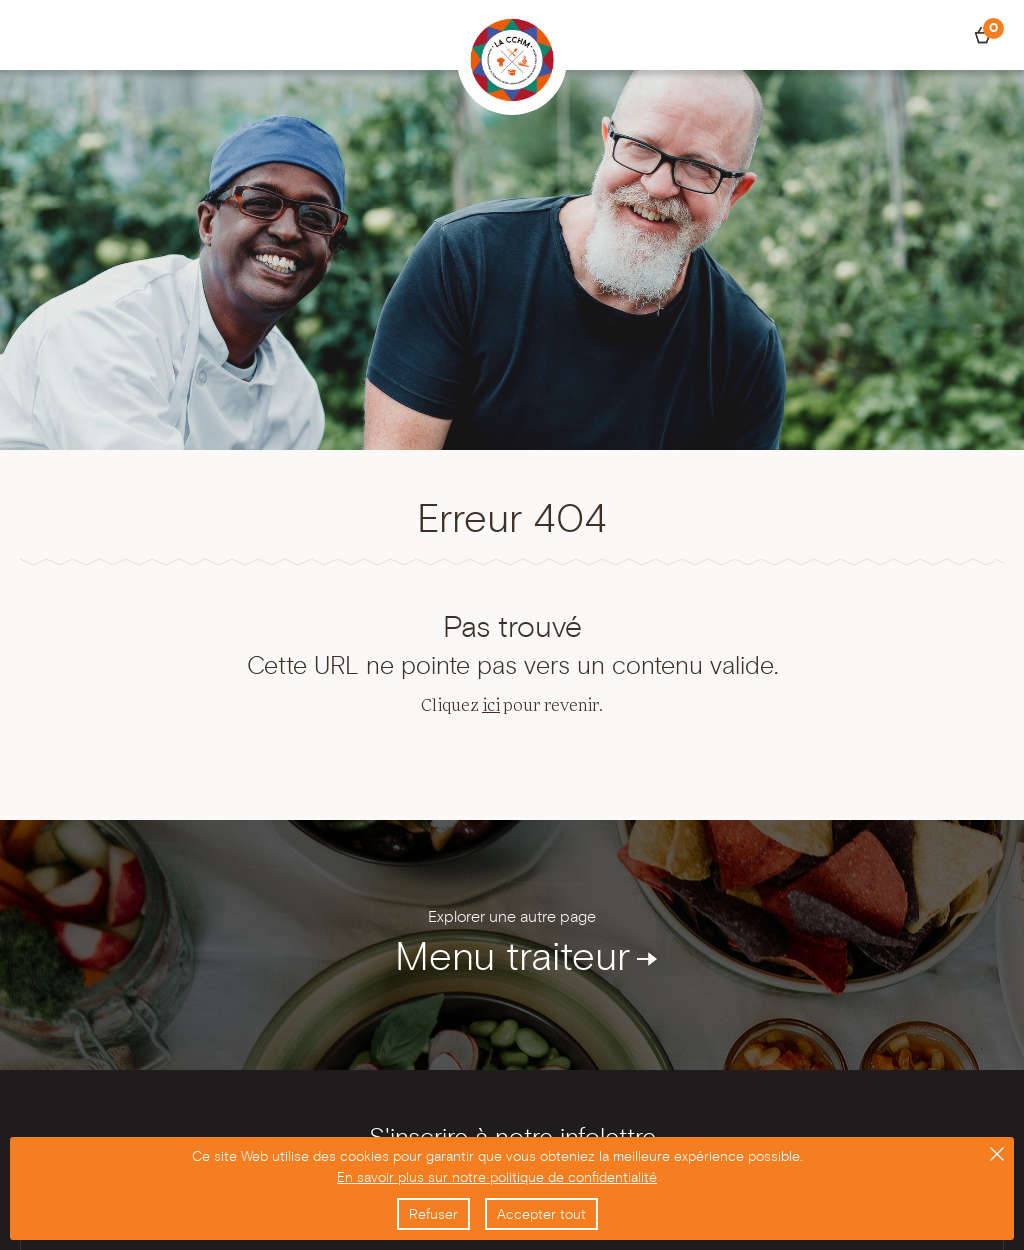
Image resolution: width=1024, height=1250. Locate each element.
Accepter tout (541, 1214)
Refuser (433, 1214)
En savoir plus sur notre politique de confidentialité (497, 1177)
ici (491, 706)
